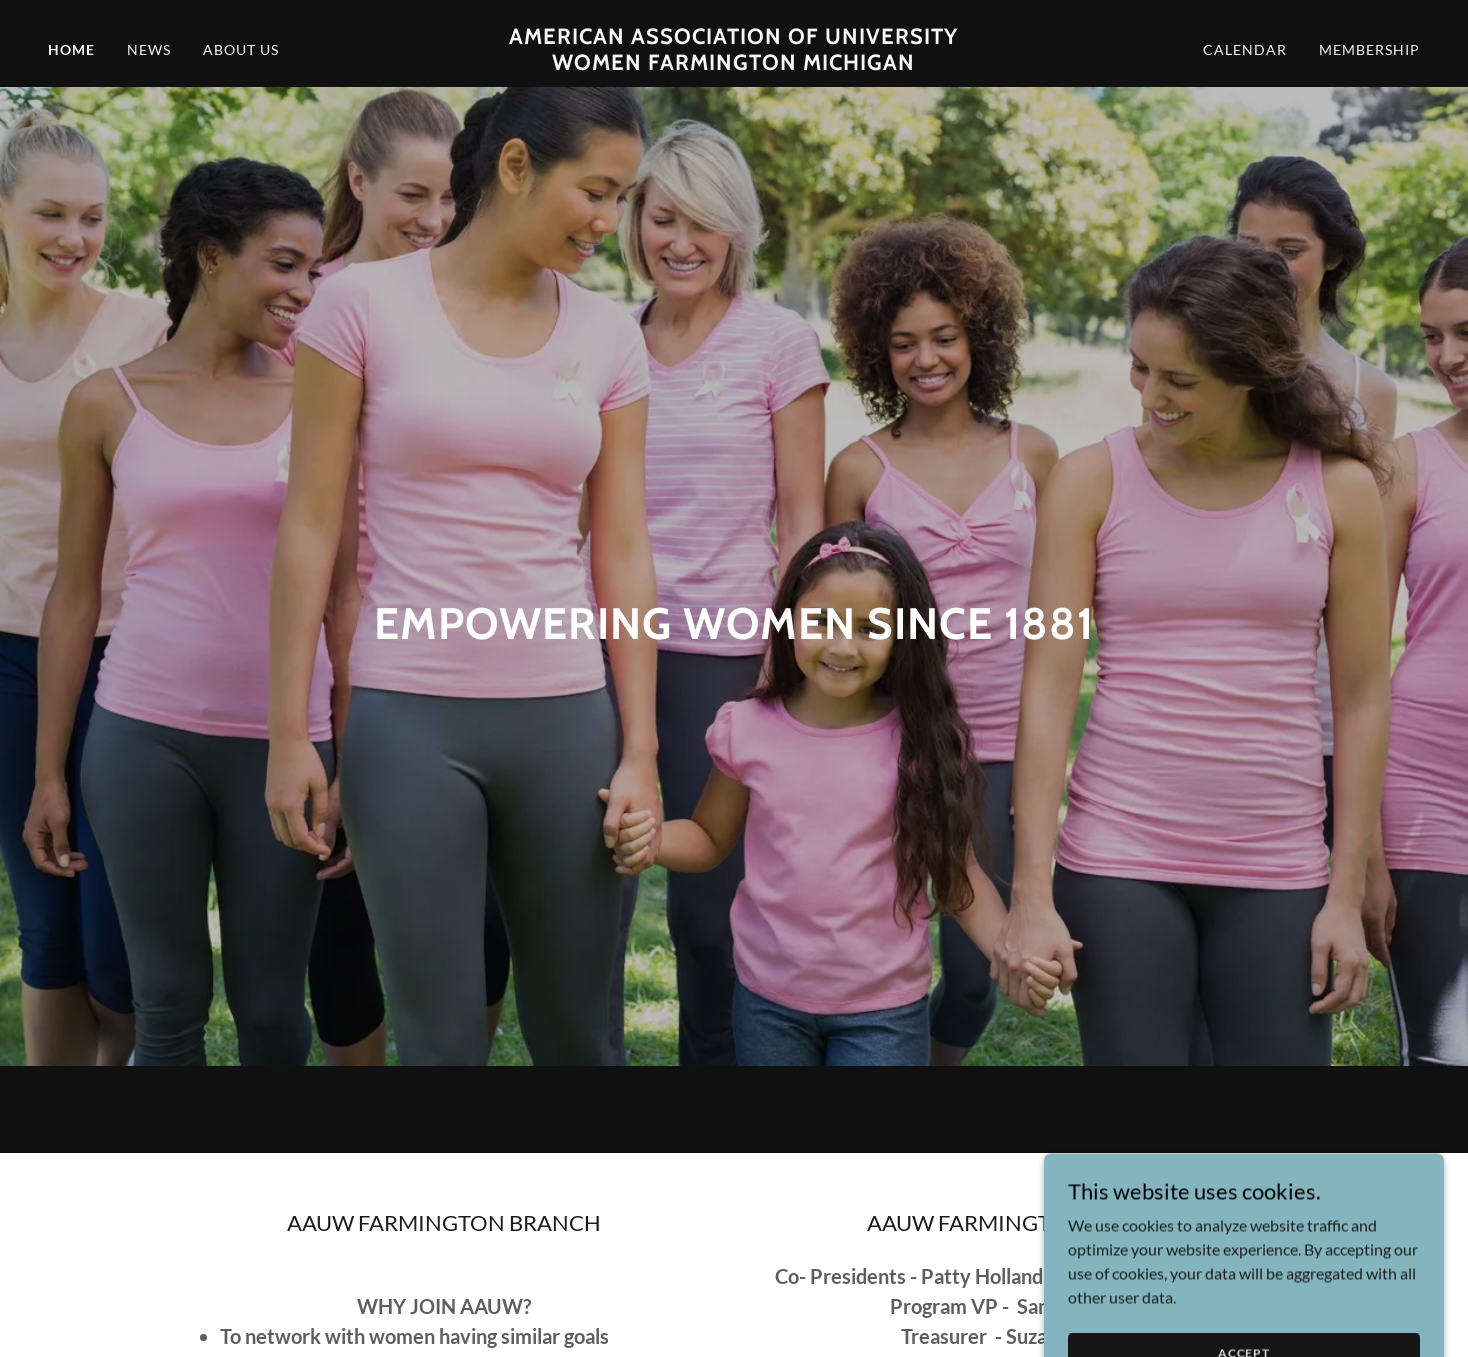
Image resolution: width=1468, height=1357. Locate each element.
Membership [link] (1369, 49)
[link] (733, 63)
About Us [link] (241, 49)
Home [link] (71, 49)
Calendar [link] (1245, 49)
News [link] (149, 49)
